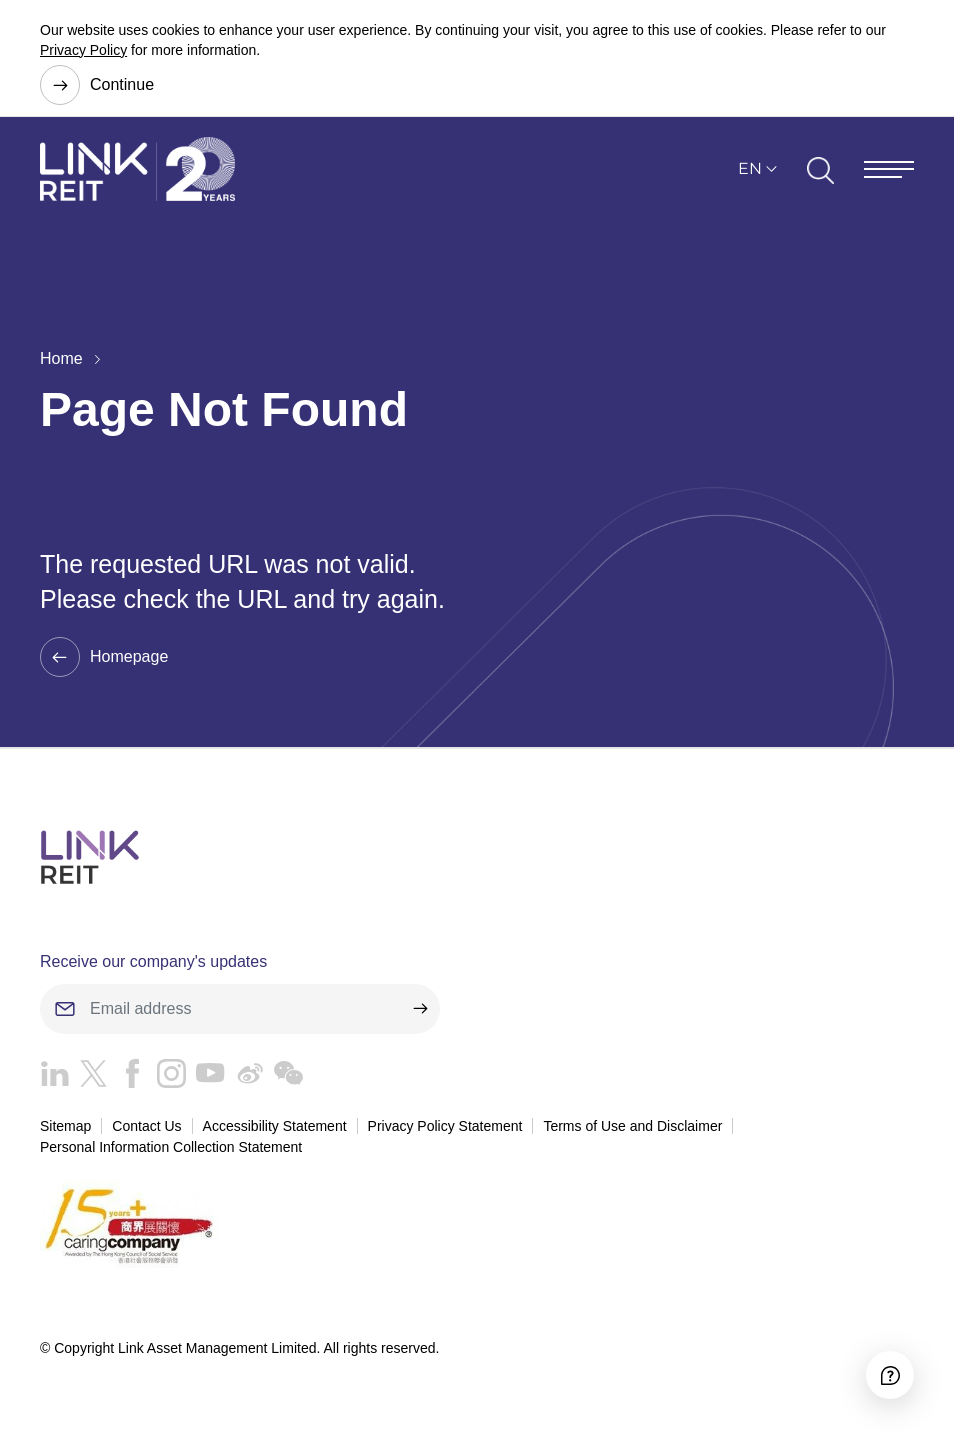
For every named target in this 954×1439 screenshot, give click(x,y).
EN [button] (750, 168)
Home (61, 358)
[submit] (420, 1009)
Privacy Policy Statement (445, 1126)
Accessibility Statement (275, 1126)
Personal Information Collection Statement (171, 1147)
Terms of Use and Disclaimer (632, 1126)
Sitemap (65, 1126)
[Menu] (889, 169)
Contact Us (146, 1126)
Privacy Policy (83, 50)
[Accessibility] (890, 1375)
